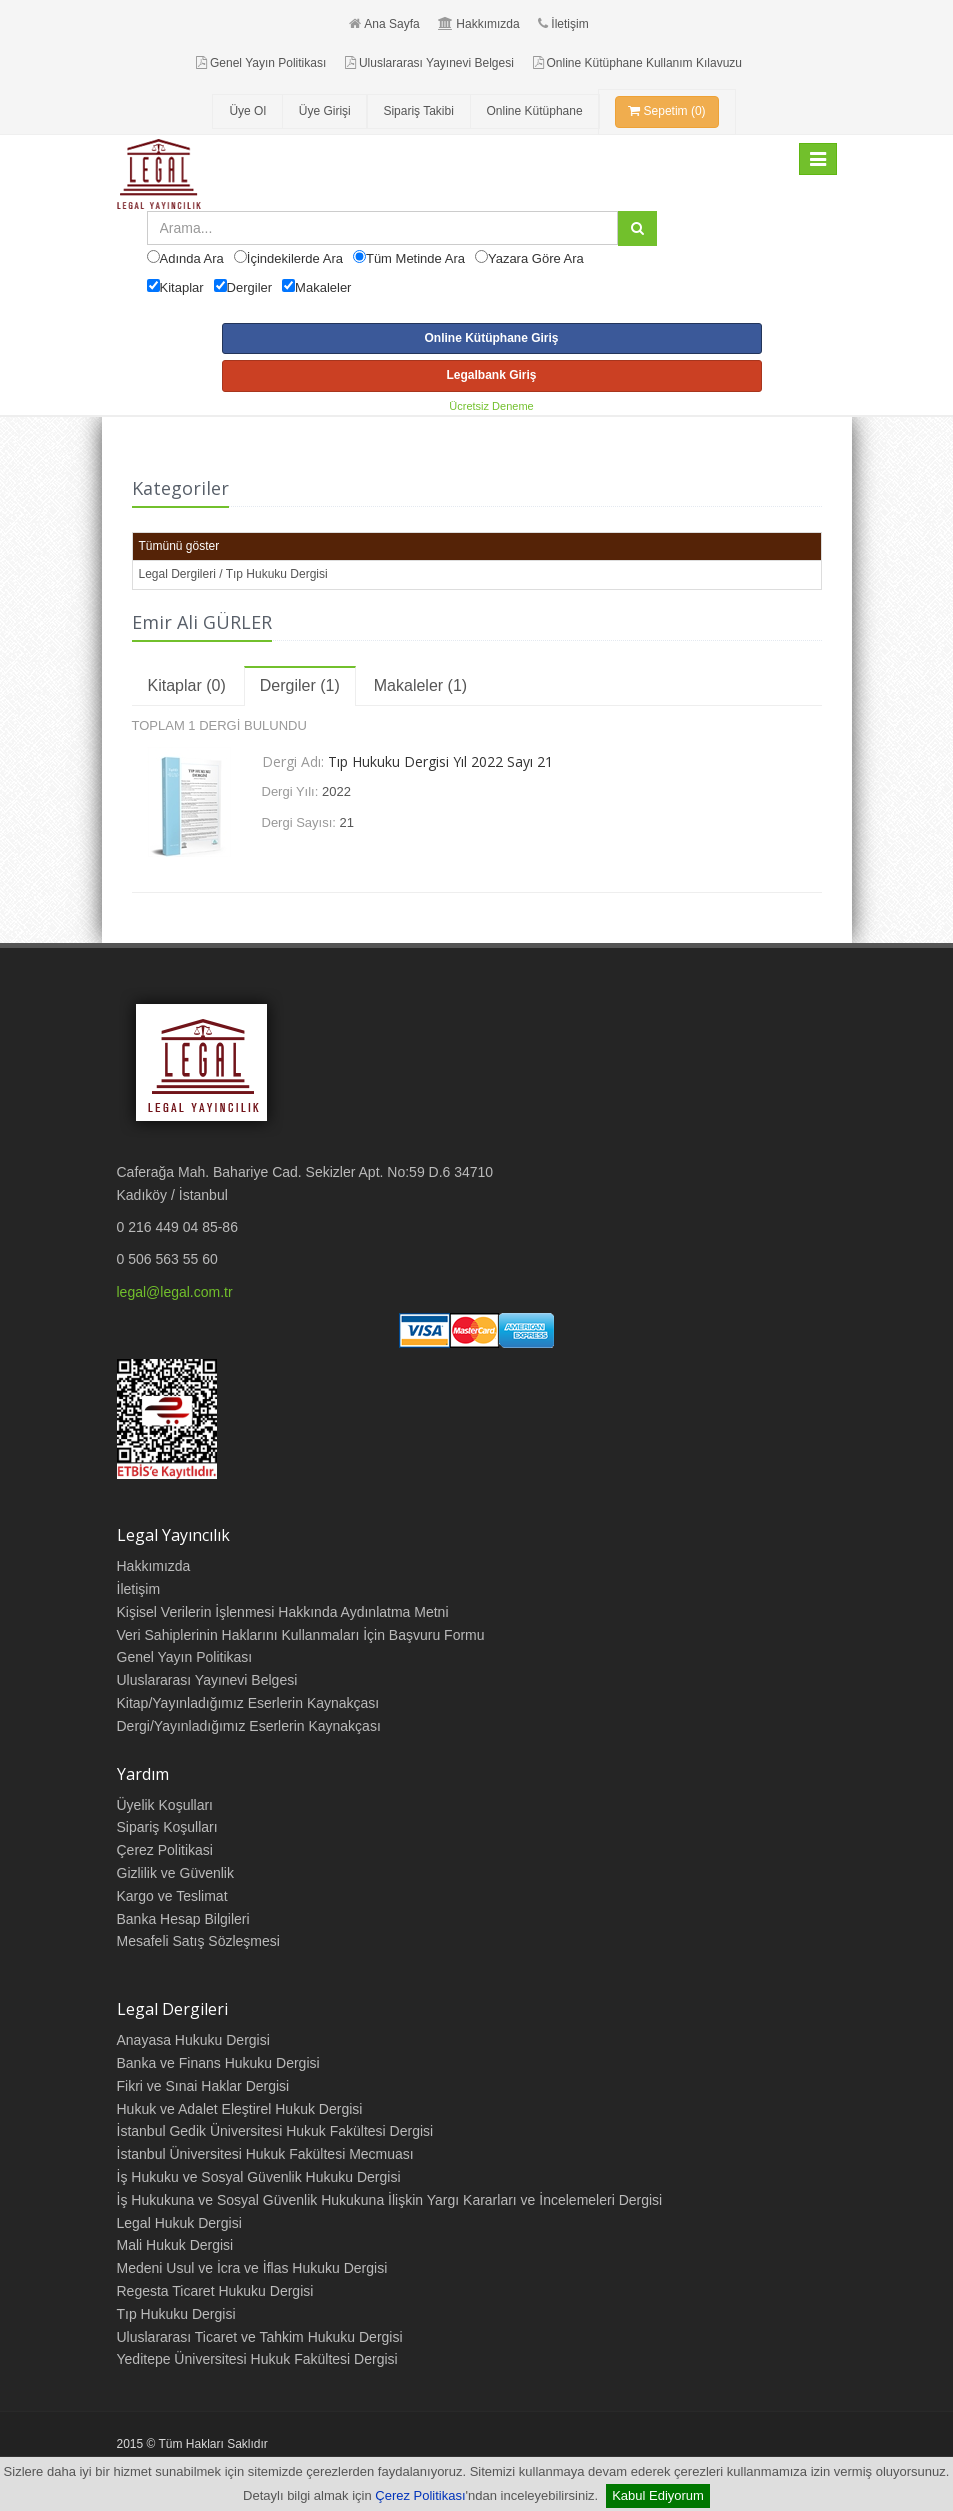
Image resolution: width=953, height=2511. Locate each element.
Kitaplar (182, 287)
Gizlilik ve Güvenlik (175, 1873)
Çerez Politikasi (165, 1850)
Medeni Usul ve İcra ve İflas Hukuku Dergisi (252, 2268)
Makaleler (323, 287)
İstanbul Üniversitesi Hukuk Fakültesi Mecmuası (265, 2154)
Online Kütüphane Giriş (491, 338)
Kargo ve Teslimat (172, 1896)
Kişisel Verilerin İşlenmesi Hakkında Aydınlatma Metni (283, 1612)
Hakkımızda (478, 24)
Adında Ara (192, 258)
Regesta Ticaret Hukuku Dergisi (215, 2291)
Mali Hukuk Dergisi (175, 2245)
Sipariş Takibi (418, 111)
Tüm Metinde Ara (415, 258)
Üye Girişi (325, 111)
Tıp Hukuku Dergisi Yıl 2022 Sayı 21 (440, 761)
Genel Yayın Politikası (261, 63)
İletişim (563, 24)
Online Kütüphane (535, 111)
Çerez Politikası (420, 2495)
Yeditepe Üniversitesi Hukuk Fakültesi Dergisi (257, 2359)
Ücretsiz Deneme (491, 406)
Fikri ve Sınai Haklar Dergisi (203, 2086)
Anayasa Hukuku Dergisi (193, 2040)
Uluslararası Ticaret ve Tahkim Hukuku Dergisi (260, 2337)
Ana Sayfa (384, 24)
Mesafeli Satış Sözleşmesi (198, 1941)
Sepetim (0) (666, 111)
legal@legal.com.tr (175, 1292)
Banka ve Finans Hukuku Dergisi (218, 2063)
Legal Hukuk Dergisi (179, 2223)
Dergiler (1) (300, 685)
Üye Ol (247, 111)
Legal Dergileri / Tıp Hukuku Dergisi (233, 574)
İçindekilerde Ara (295, 258)
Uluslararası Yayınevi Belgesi (429, 63)
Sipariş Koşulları (167, 1827)
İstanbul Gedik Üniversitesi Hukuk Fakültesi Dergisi (275, 2131)
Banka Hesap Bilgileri (183, 1919)
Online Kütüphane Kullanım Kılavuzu (637, 63)
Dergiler (250, 287)
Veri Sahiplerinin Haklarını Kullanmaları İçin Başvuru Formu (301, 1635)
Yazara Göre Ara (536, 258)
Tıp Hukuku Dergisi (176, 2314)
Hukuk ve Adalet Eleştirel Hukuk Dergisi (240, 2109)
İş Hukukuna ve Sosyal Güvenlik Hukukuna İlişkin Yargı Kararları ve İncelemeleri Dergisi (390, 2200)
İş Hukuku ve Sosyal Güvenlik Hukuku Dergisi (259, 2177)
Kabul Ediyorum (658, 2495)
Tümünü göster (179, 546)
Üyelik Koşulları (165, 1805)
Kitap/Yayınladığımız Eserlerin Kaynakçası (248, 1703)
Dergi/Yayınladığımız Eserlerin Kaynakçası (249, 1726)
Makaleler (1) (420, 685)
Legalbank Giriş (491, 375)
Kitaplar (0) (187, 685)
